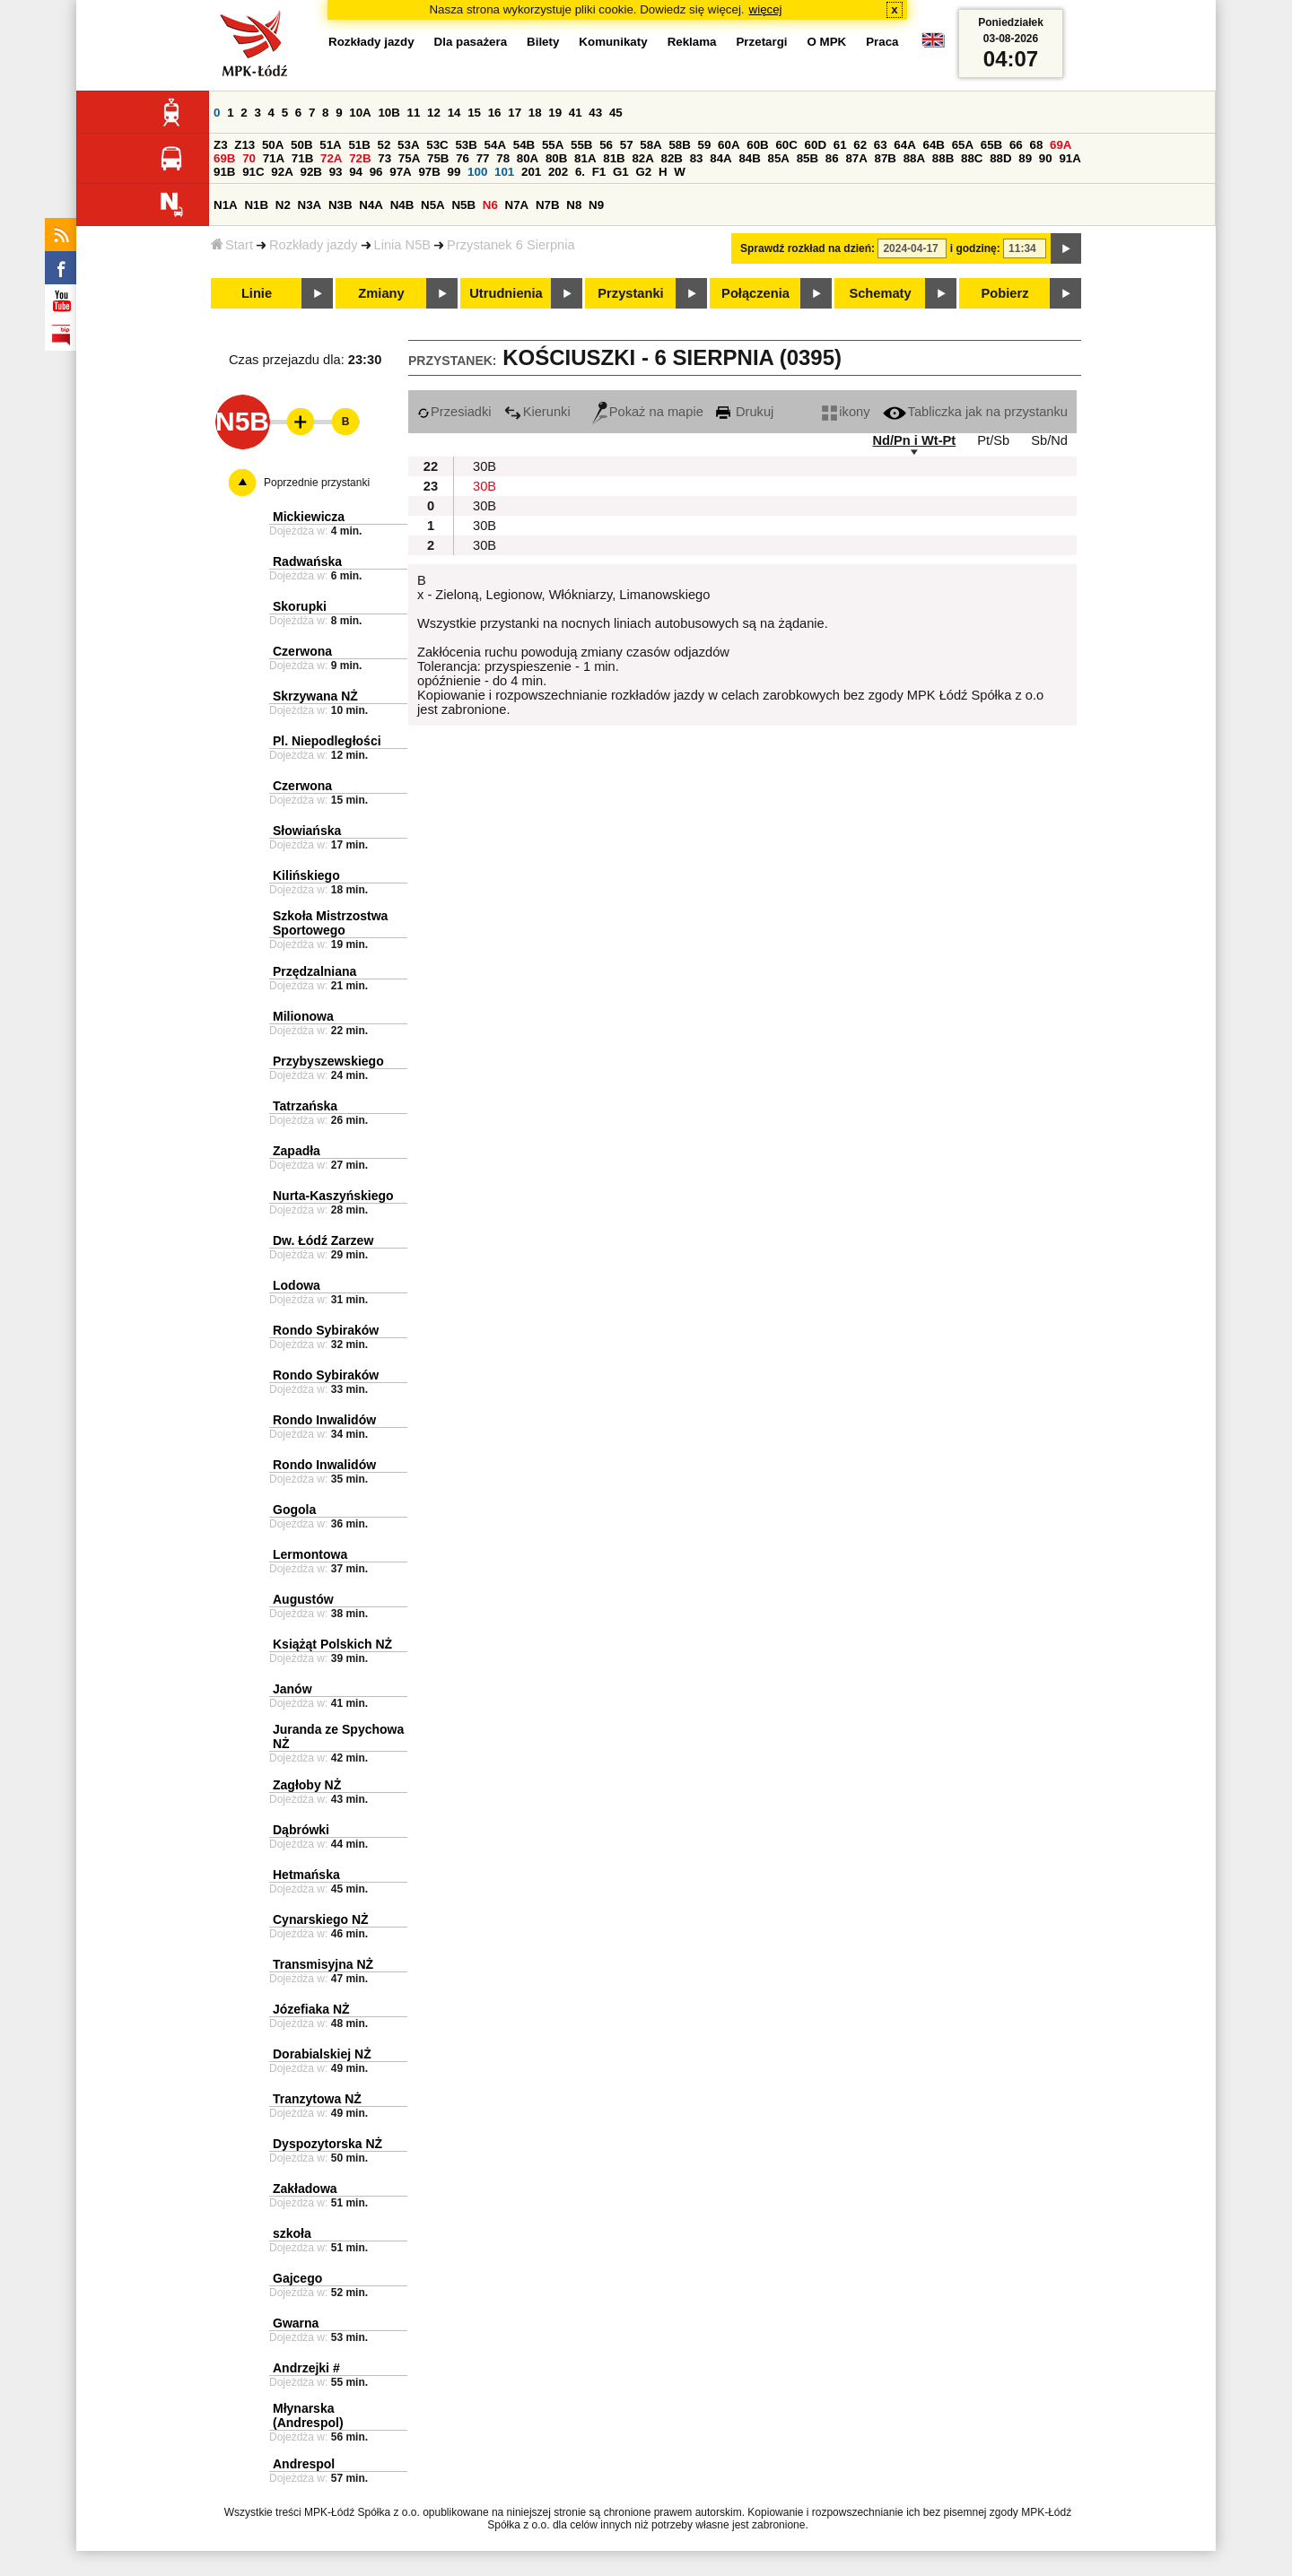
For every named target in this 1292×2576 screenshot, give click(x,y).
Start (232, 245)
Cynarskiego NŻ (321, 1919)
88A (914, 158)
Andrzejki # (306, 2368)
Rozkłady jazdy (313, 245)
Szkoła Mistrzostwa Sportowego (330, 923)
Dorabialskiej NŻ (322, 2054)
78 (503, 158)
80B (556, 158)
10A (360, 112)
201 (531, 171)
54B (524, 145)
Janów (292, 1689)
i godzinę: (975, 248)
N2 (283, 205)
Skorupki (300, 606)
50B (301, 145)
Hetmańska (306, 1874)
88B (943, 158)
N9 (596, 205)
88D (1000, 158)
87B (885, 158)
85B (807, 158)
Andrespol (304, 2464)
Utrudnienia (505, 293)
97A (400, 171)
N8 (573, 205)
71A (273, 158)
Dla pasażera (471, 41)
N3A (310, 205)
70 (249, 158)
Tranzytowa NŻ (317, 2099)
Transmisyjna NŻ (323, 1964)
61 (840, 145)
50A (273, 145)
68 (1036, 145)
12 (434, 112)
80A (527, 158)
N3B (340, 205)
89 (1025, 158)
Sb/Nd (1049, 440)
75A (409, 158)
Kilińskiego (306, 875)
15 (474, 112)
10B (388, 112)
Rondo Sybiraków (326, 1330)
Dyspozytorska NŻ (327, 2144)
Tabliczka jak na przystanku (975, 412)
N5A (433, 205)
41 (575, 112)
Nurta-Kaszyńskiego (333, 1195)
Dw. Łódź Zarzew (323, 1240)
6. (580, 171)
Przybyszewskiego (328, 1061)
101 (504, 171)
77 (483, 158)
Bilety (543, 41)
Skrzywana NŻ (315, 696)
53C (437, 145)
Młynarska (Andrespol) (308, 2415)
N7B (548, 205)
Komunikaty (613, 41)
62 (860, 145)
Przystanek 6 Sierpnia (511, 245)
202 (558, 171)
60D (815, 145)
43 (595, 112)
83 (696, 158)
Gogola (294, 1509)
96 (376, 171)
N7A (517, 205)
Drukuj (744, 412)
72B (360, 158)
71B (302, 158)
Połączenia (755, 293)
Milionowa (303, 1016)
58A (650, 145)
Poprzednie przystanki (317, 482)
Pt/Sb (993, 440)
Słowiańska (307, 830)
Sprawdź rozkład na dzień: (807, 248)
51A (330, 145)
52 (384, 145)
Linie (256, 293)
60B (757, 145)
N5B (463, 205)
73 (384, 158)
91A (1069, 158)
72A (331, 158)
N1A (226, 205)
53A (408, 145)
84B (749, 158)
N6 (490, 205)
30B (484, 466)
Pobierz (1005, 293)
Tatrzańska (305, 1106)
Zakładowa (305, 2188)
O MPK (827, 41)
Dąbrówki (301, 1830)
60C (786, 145)
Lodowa (296, 1285)
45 (616, 112)
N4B (402, 205)
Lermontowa (310, 1554)
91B (224, 171)
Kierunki (537, 412)
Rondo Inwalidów (324, 1420)
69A (1060, 145)
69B (224, 158)
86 (832, 158)
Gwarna (296, 2323)
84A (720, 158)
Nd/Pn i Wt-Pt (914, 440)
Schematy (880, 293)
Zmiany (381, 293)
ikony (845, 412)
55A (552, 145)
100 (477, 171)
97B (429, 171)
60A (728, 145)
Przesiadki (454, 412)
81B (613, 158)
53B (465, 145)
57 (626, 145)
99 (454, 171)
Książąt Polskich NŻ (332, 1644)
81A (585, 158)
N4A (371, 205)
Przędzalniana (314, 971)
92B (310, 171)
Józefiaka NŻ (311, 2009)
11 (414, 112)
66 (1016, 145)
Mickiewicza (309, 516)
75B (438, 158)
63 (880, 145)
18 (535, 112)
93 (336, 171)
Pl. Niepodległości (327, 741)
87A (856, 158)
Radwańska (307, 561)
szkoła (292, 2233)
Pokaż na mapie (647, 412)
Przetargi (761, 41)
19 (555, 112)
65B (991, 145)
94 (355, 171)
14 (454, 112)
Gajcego (297, 2278)
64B (933, 145)
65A (962, 145)
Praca (882, 41)
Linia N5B (403, 245)
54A (495, 145)
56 (606, 145)
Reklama (692, 41)
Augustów (303, 1599)
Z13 (244, 145)
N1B (256, 205)
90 (1045, 158)
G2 (643, 171)
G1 (621, 171)
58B (679, 145)
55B (581, 145)
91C (253, 171)
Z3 (221, 145)
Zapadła (296, 1151)
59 (704, 145)
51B (359, 145)
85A (779, 158)
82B (672, 158)
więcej (765, 9)
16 (495, 112)
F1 (599, 171)
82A (642, 158)
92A (281, 171)
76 (462, 158)
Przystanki (630, 293)
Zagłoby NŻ (307, 1785)
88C (971, 158)
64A (904, 145)
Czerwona (302, 651)
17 (514, 112)
